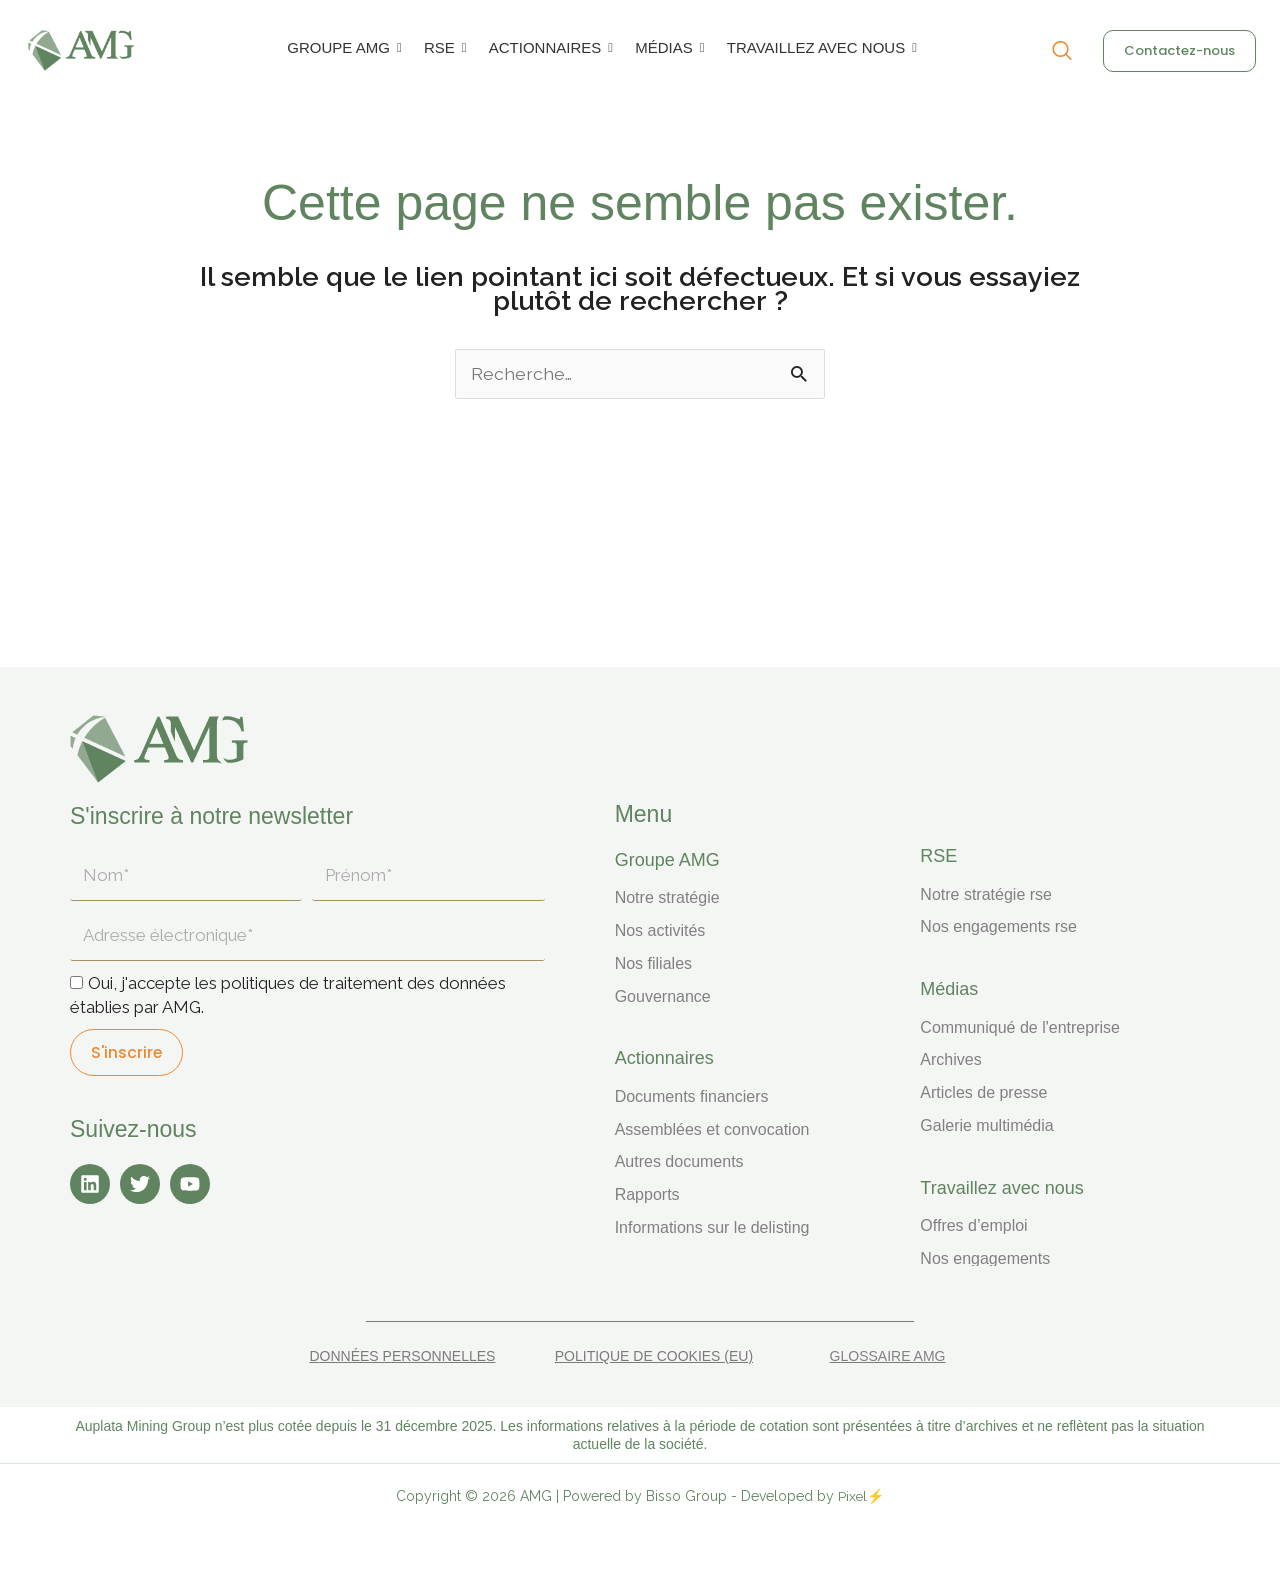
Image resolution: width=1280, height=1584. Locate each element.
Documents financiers (692, 1096)
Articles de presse (983, 1092)
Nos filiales (653, 963)
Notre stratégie (667, 897)
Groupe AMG (667, 860)
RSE (443, 47)
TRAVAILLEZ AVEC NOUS (819, 47)
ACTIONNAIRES (549, 47)
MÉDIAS (667, 47)
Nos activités (660, 930)
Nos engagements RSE (998, 926)
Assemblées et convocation (712, 1129)
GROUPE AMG (342, 47)
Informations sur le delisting (712, 1227)
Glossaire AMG (888, 1356)
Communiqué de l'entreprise (1020, 1027)
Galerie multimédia (986, 1125)
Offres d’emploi (973, 1225)
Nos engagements (985, 1258)
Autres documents (679, 1161)
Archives (950, 1059)
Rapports (647, 1194)
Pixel (853, 1496)
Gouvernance (663, 996)
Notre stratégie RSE (986, 894)
